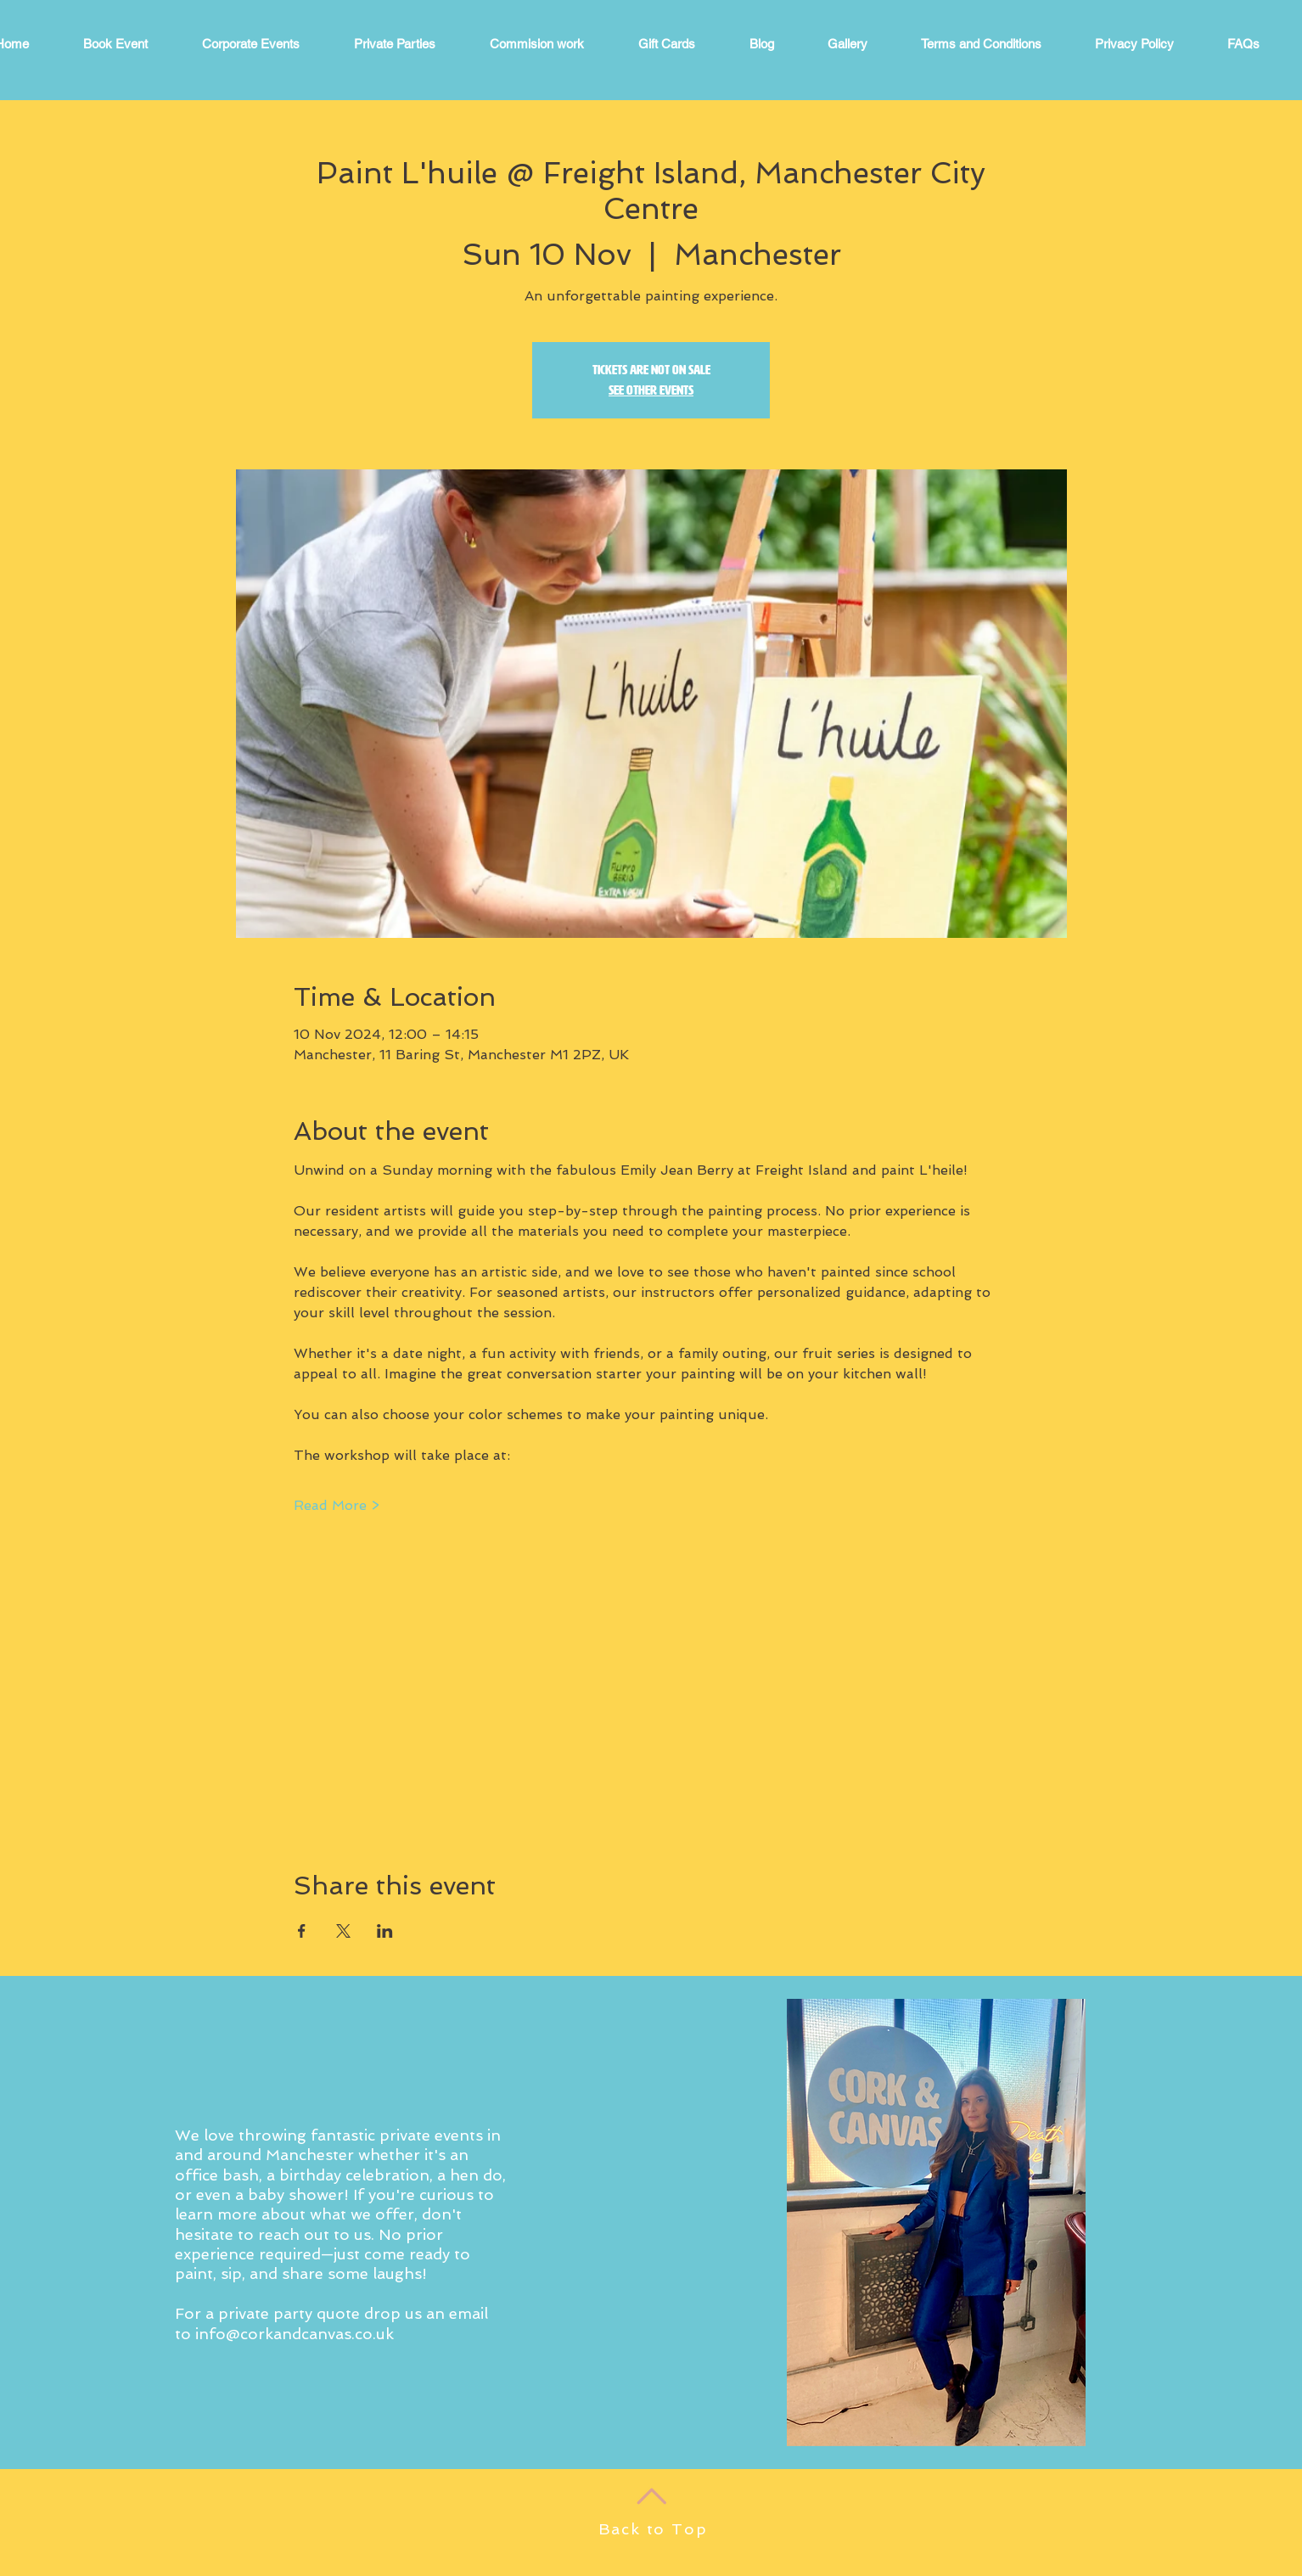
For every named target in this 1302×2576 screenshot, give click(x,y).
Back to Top (653, 2529)
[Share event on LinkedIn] (385, 1931)
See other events (651, 390)
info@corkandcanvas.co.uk (294, 2334)
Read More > (336, 1505)
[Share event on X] (343, 1931)
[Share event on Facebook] (302, 1931)
